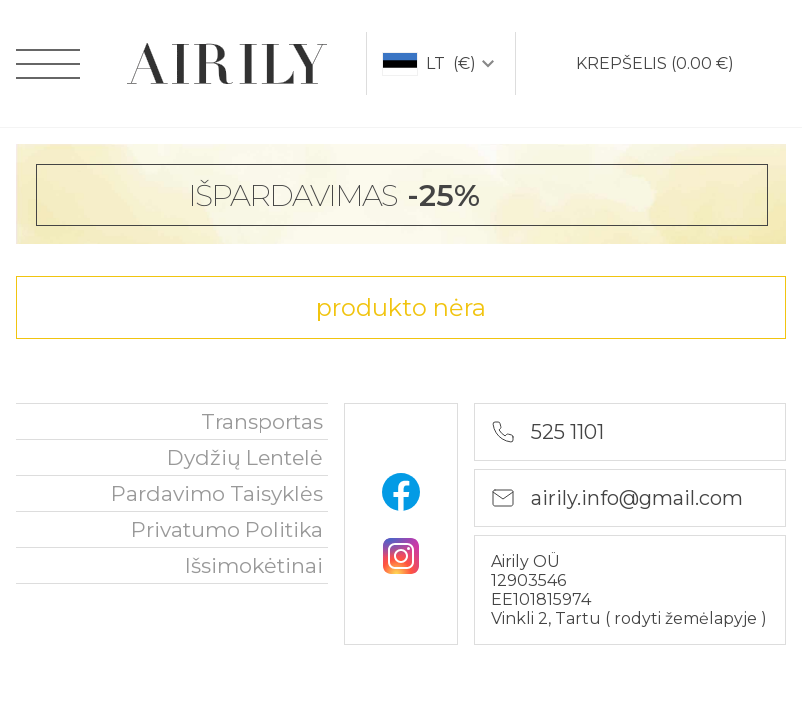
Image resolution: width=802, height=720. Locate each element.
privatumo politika (227, 529)
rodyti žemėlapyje (687, 618)
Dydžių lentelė (245, 457)
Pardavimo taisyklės (217, 493)
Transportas (262, 421)
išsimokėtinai (254, 565)
